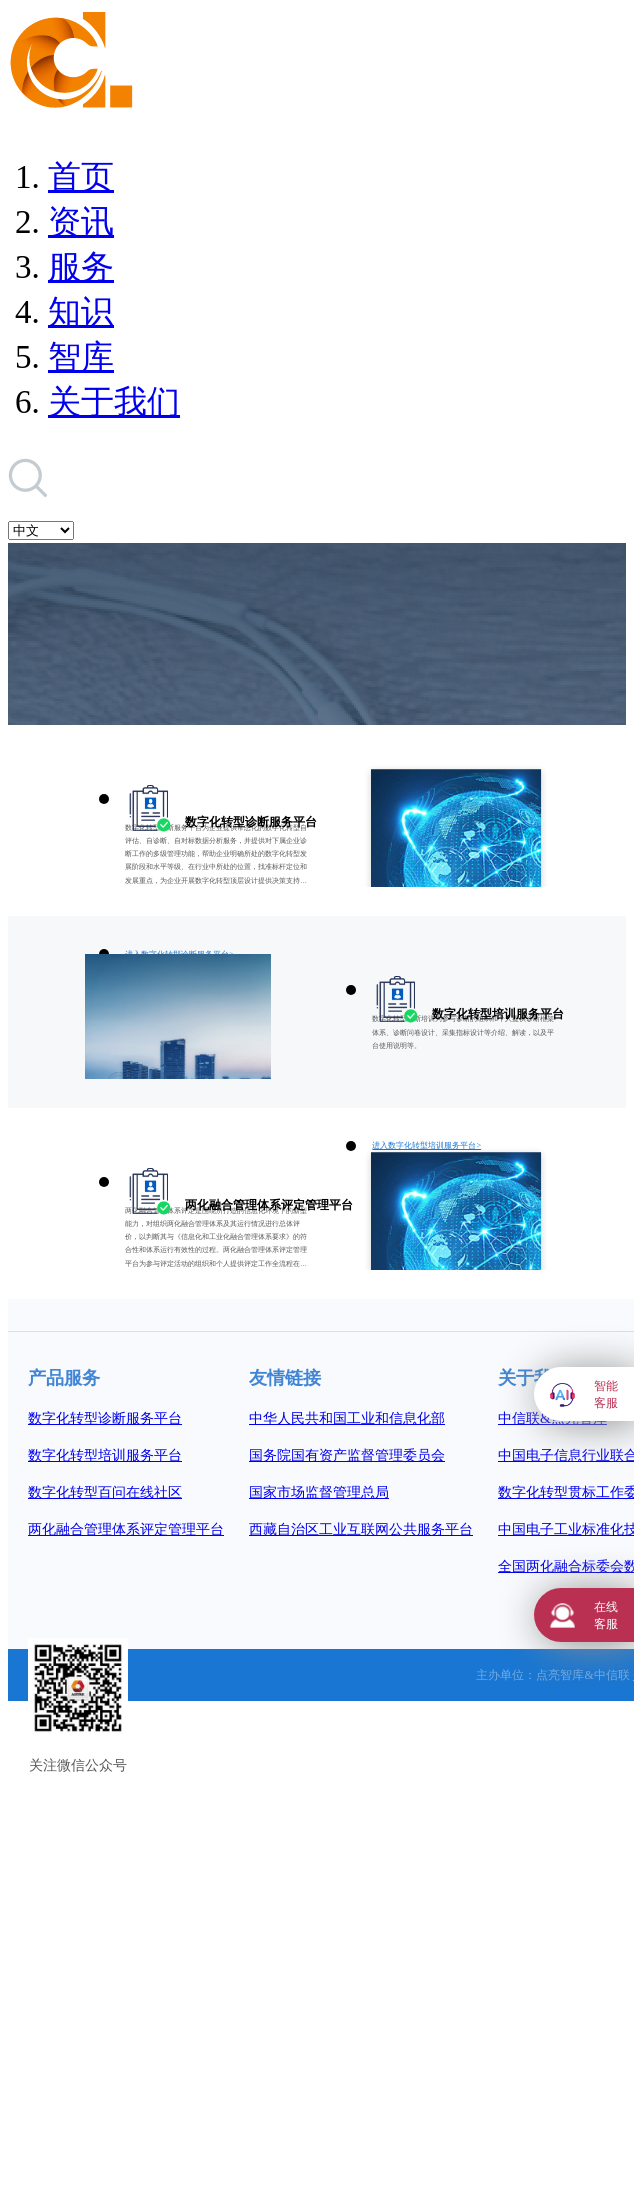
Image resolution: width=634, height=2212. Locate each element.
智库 (81, 357)
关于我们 (114, 402)
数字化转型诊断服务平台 (105, 1418)
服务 (81, 267)
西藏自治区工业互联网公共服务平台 (361, 1529)
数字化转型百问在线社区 (105, 1492)
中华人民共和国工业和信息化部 (347, 1418)
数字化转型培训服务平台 (105, 1455)
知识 (81, 312)
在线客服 (606, 1615)
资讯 (81, 222)
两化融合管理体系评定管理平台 (126, 1529)
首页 (81, 177)
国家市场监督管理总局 (319, 1492)
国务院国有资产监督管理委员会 (347, 1455)
